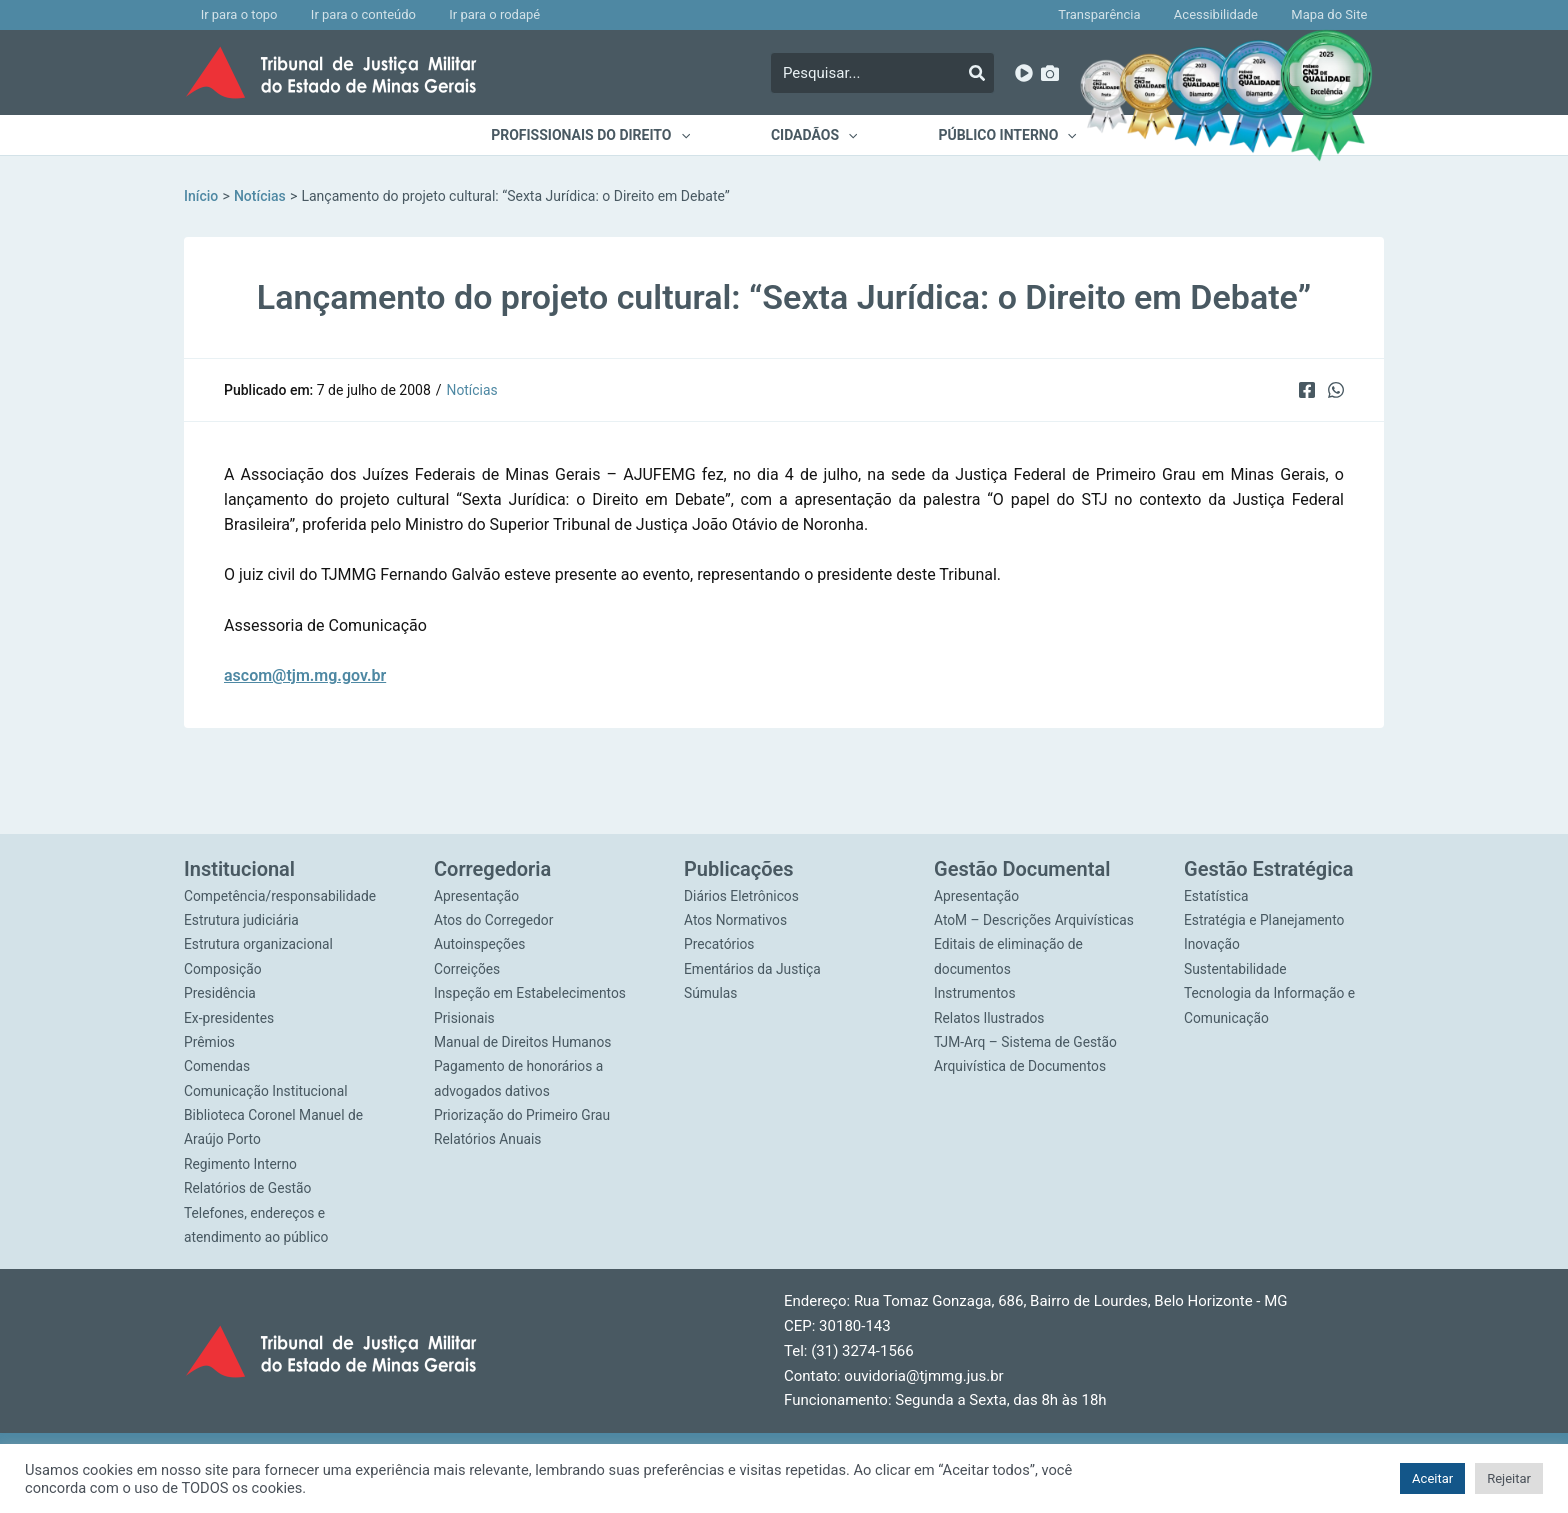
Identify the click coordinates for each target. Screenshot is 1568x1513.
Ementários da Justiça (753, 965)
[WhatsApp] (1336, 389)
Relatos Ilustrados (990, 1039)
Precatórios (720, 940)
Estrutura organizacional (259, 940)
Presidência (220, 989)
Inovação (1212, 940)
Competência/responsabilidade (281, 890)
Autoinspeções (480, 940)
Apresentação (477, 890)
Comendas (217, 1064)
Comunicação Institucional (267, 1088)
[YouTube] (1024, 73)
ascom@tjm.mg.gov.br (305, 675)
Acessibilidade (1236, 14)
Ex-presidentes (230, 1014)
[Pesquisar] (977, 73)
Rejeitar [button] (1509, 1478)
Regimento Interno (241, 1163)
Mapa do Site (1336, 14)
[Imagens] (1050, 73)
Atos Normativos (736, 915)
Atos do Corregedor (494, 915)
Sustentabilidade (1236, 965)
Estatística (1217, 890)
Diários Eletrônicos (742, 890)
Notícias (473, 390)
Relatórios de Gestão (249, 1187)
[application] (689, 135)
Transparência (1133, 14)
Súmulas (711, 989)
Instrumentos (975, 1014)
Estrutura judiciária (242, 915)
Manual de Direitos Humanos (524, 1039)
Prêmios (210, 1039)
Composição (223, 965)
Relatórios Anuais (488, 1138)
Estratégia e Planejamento (1265, 915)
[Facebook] (1306, 389)
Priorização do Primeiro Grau (523, 1113)
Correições (467, 965)
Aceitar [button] (1432, 1478)
